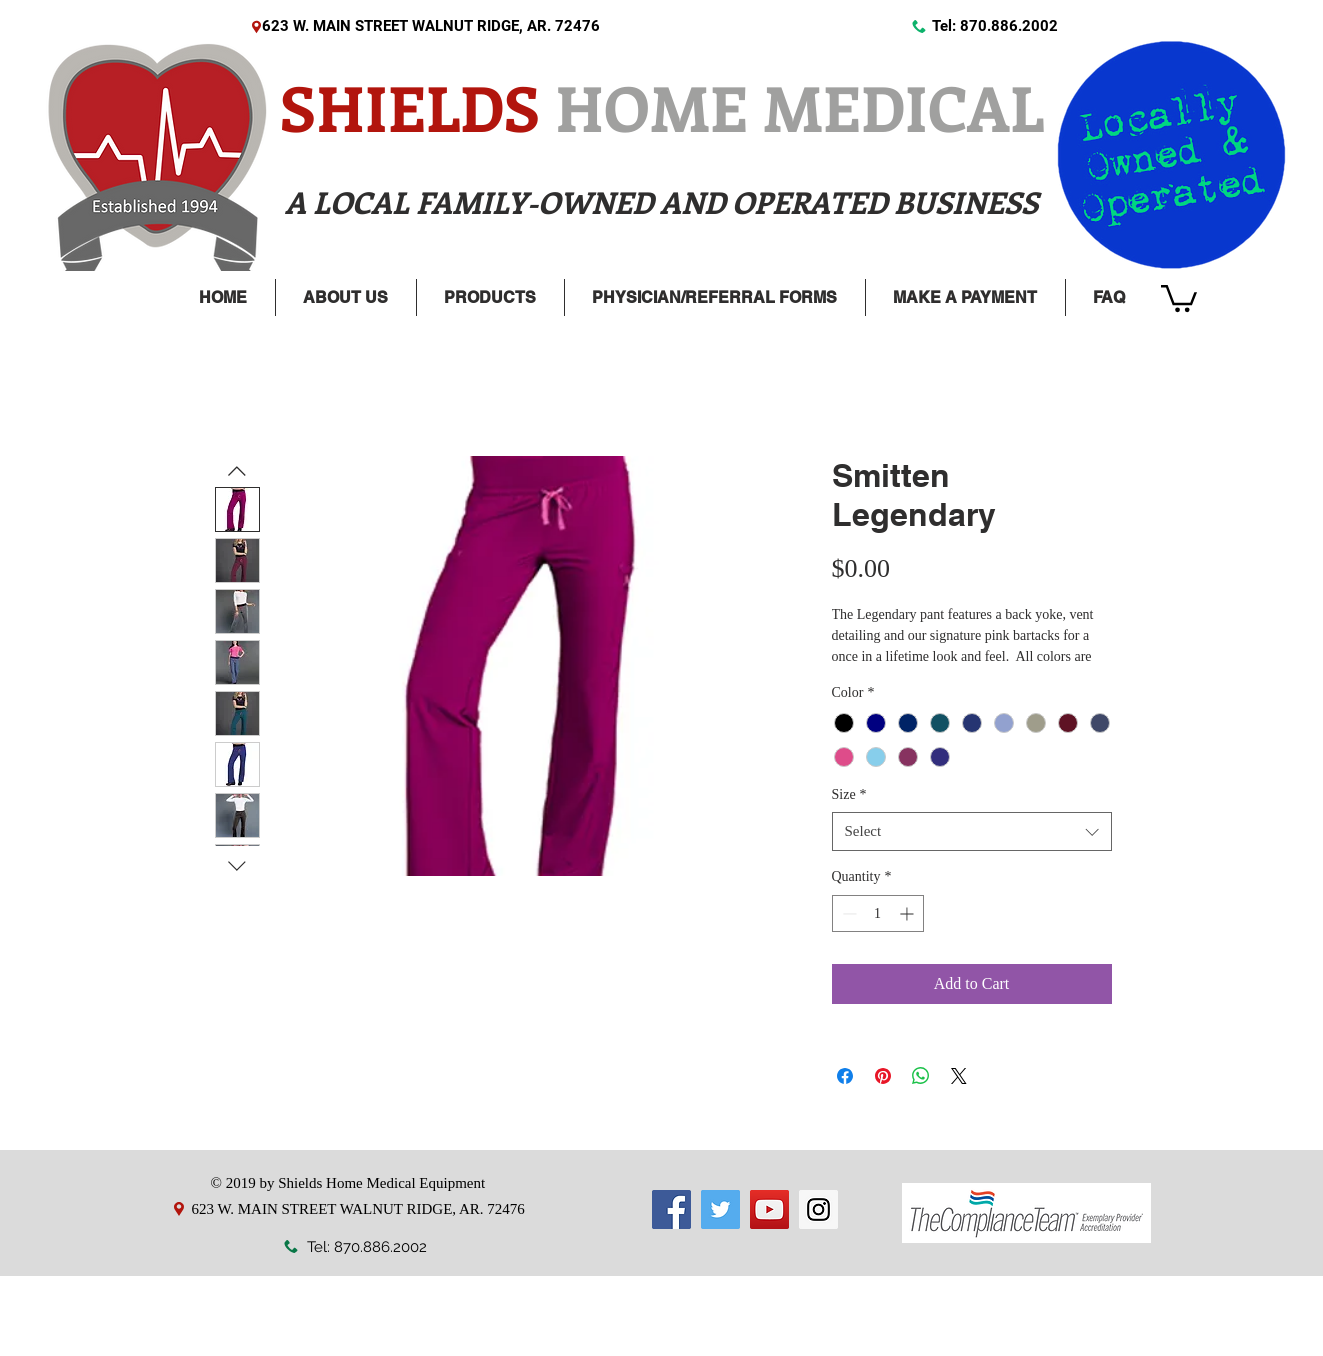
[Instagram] (818, 1209)
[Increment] (908, 913)
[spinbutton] (878, 913)
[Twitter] (720, 1209)
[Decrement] (847, 913)
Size (849, 794)
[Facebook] (671, 1209)
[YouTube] (769, 1209)
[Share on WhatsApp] (921, 1076)
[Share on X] (959, 1076)
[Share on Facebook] (845, 1076)
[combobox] (972, 831)
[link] (1179, 297)
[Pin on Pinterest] (883, 1076)
